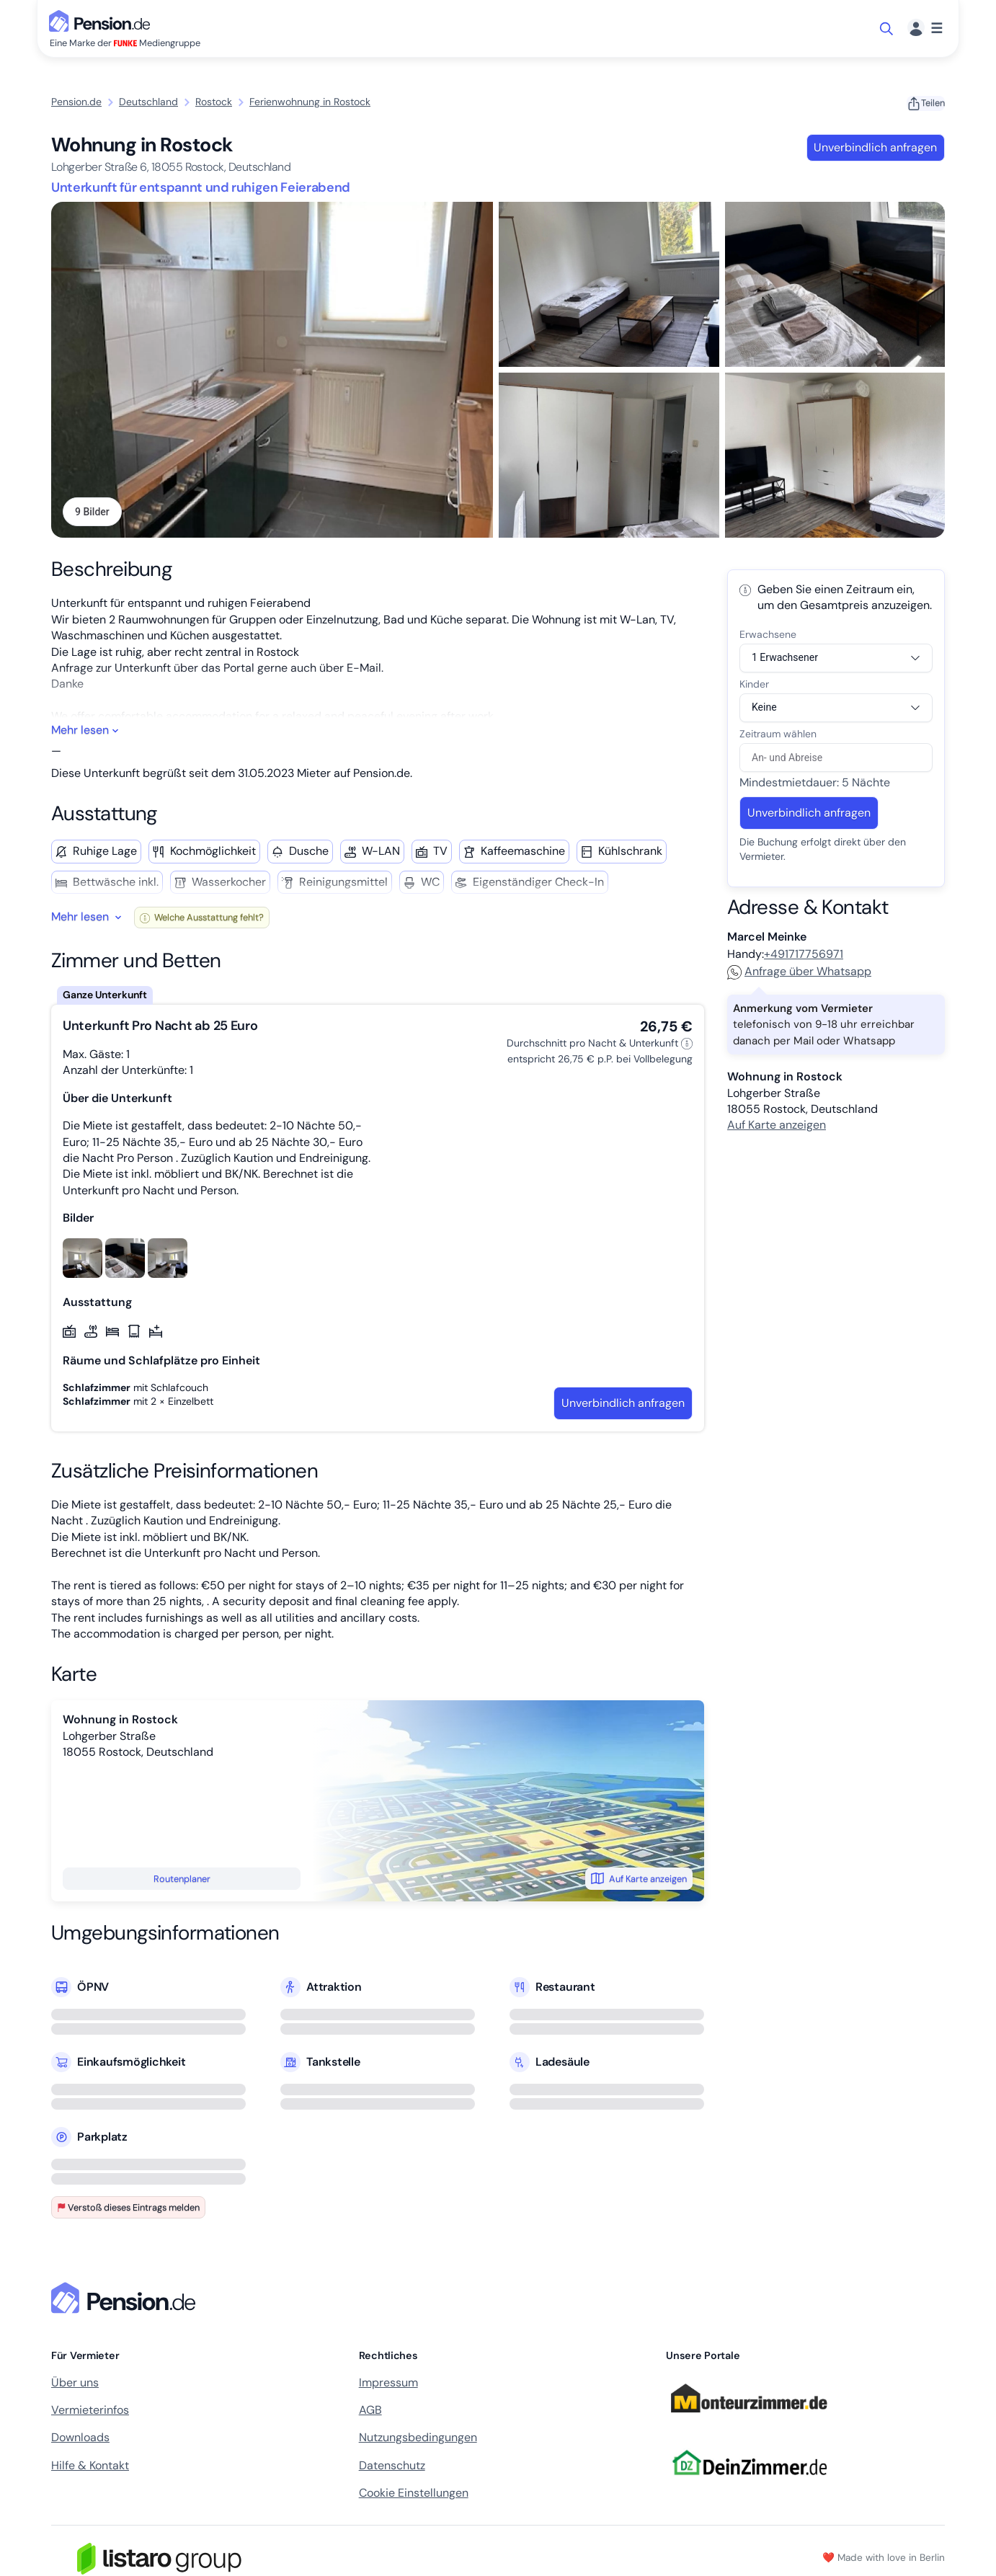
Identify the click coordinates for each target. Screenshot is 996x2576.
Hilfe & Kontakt (90, 2466)
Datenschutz (392, 2466)
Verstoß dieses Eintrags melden (128, 2209)
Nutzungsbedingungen (418, 2439)
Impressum (388, 2383)
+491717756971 (803, 955)
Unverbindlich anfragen (875, 147)
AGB (370, 2411)
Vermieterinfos (90, 2411)
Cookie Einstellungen (413, 2494)
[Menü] (925, 28)
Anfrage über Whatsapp (799, 972)
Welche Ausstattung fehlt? (202, 919)
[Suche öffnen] (887, 29)
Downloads (80, 2439)
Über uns (75, 2383)
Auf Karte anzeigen (639, 1880)
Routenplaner (182, 1880)
